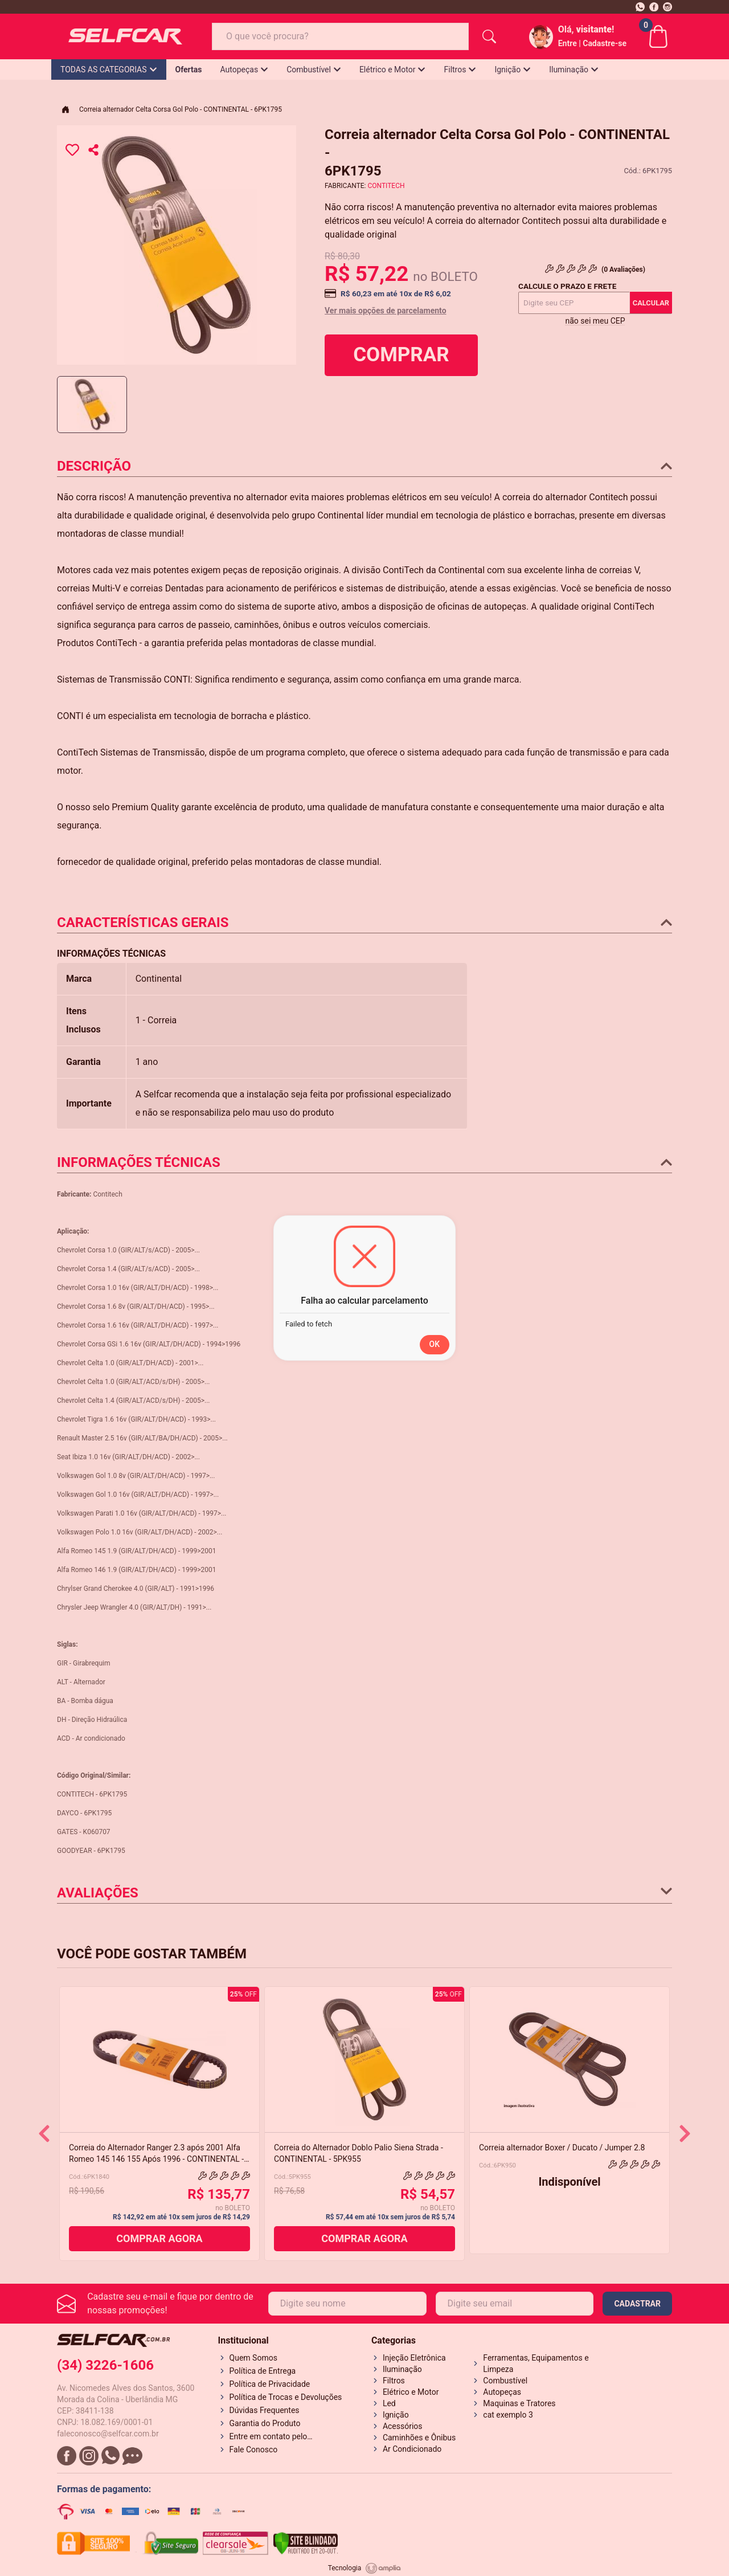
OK (434, 1344)
